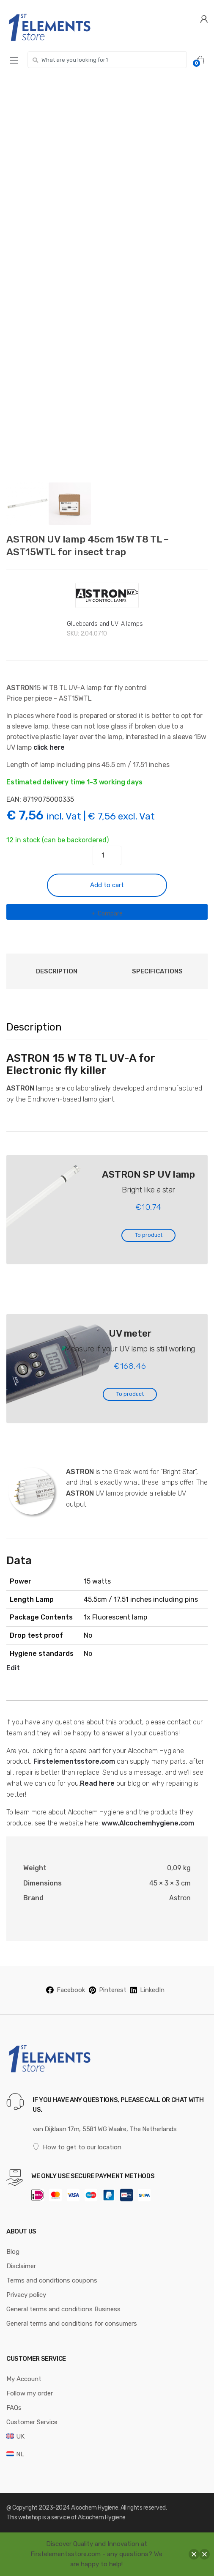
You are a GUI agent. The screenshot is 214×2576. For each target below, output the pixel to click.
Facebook (65, 1990)
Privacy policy (26, 2295)
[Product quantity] (107, 855)
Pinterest (107, 1990)
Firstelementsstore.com (74, 1761)
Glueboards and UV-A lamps (105, 624)
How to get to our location (77, 2147)
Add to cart (107, 885)
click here (49, 747)
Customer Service (32, 2422)
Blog (12, 2251)
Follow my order (29, 2393)
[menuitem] (15, 2436)
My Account (23, 2379)
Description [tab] (56, 971)
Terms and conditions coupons (51, 2280)
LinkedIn (147, 1990)
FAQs (14, 2408)
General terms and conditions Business (63, 2309)
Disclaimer (21, 2266)
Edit (13, 1668)
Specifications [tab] (157, 971)
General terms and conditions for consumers (71, 2323)
